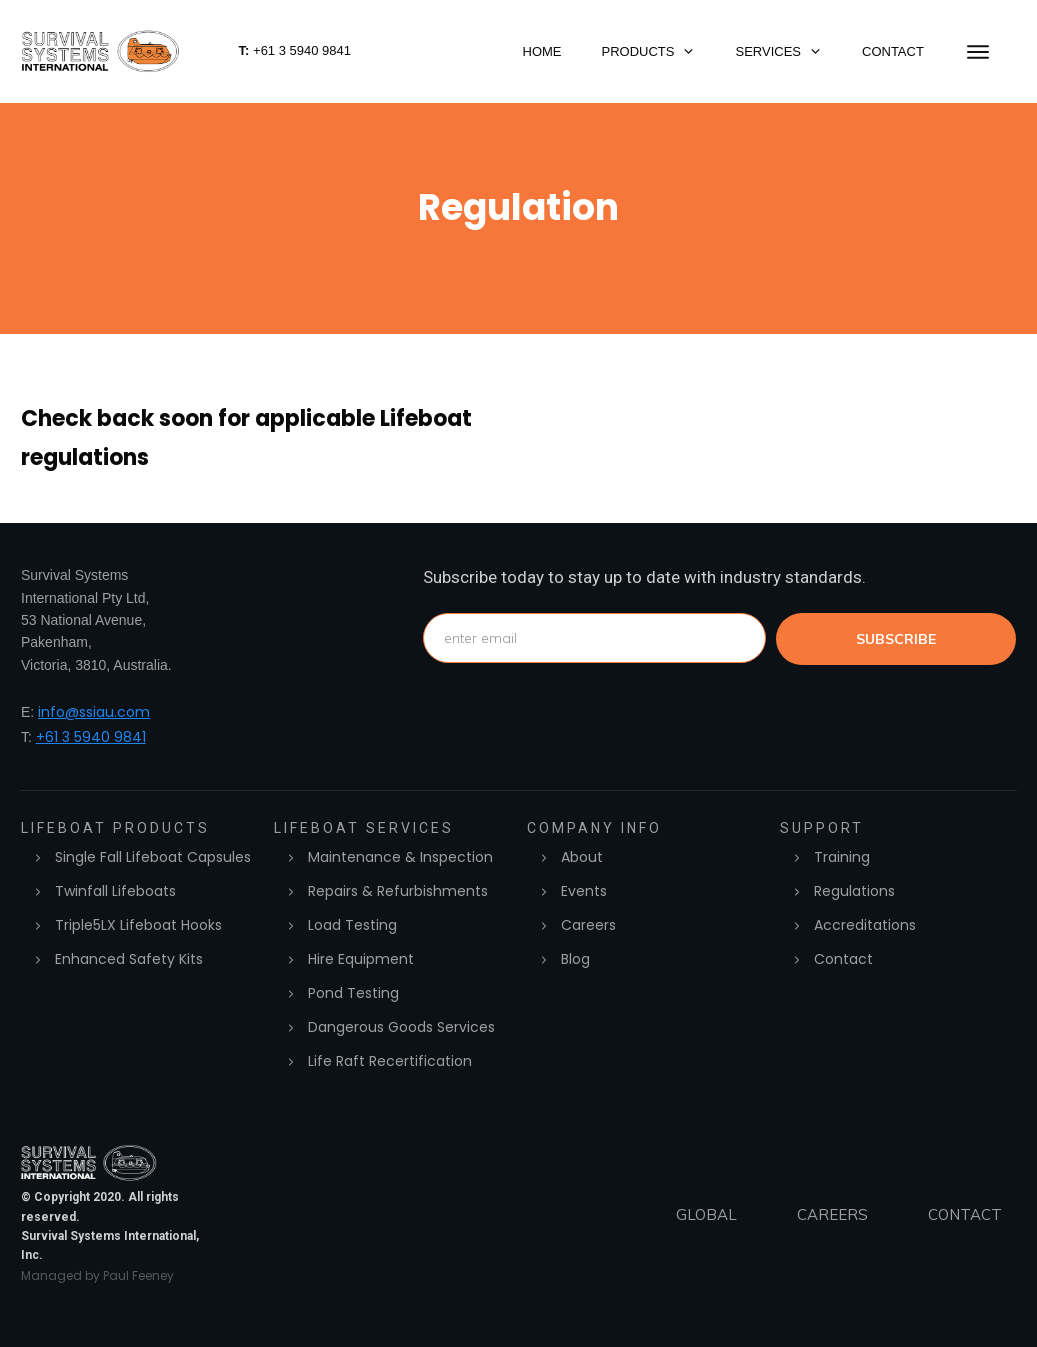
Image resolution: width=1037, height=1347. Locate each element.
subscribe (896, 639)
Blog (575, 959)
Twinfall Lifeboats (115, 891)
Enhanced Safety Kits (129, 959)
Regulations (854, 891)
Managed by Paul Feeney (97, 1275)
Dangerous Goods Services (401, 1027)
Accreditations (865, 925)
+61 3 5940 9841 (91, 737)
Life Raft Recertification (390, 1061)
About (582, 857)
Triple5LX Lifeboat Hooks (138, 925)
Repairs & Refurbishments (398, 891)
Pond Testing (353, 993)
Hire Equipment (361, 959)
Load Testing (352, 925)
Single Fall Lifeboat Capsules (153, 857)
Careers (588, 925)
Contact (843, 959)
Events (584, 891)
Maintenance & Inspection (400, 857)
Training (842, 857)
